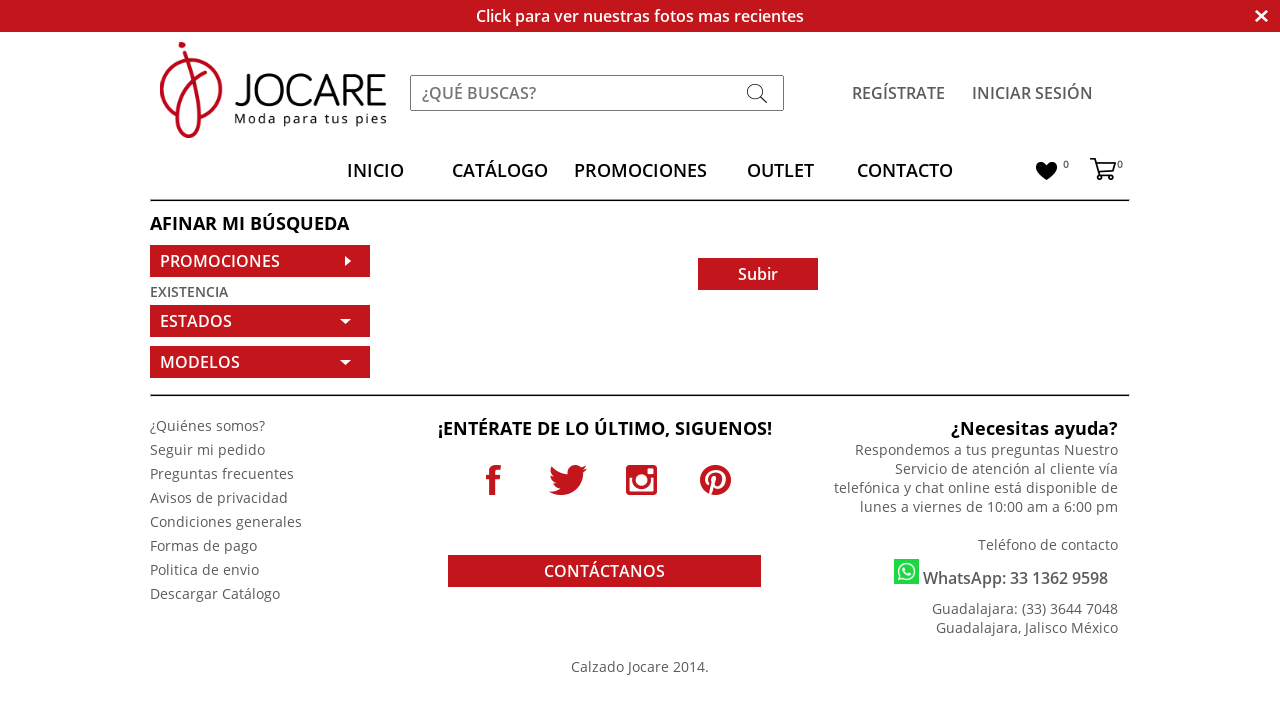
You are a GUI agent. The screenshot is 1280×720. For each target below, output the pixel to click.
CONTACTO (905, 170)
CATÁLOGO (500, 170)
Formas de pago (203, 545)
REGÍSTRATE (898, 93)
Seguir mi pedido (207, 449)
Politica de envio (204, 569)
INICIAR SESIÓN (1032, 93)
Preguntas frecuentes (222, 473)
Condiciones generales (226, 521)
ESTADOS (196, 321)
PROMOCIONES (640, 170)
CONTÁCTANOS (604, 571)
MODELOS (200, 362)
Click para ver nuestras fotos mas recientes (640, 16)
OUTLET (780, 170)
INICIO (375, 170)
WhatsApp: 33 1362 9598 (1001, 574)
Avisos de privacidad (219, 497)
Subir (758, 274)
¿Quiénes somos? (207, 425)
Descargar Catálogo (215, 593)
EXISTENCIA (189, 291)
